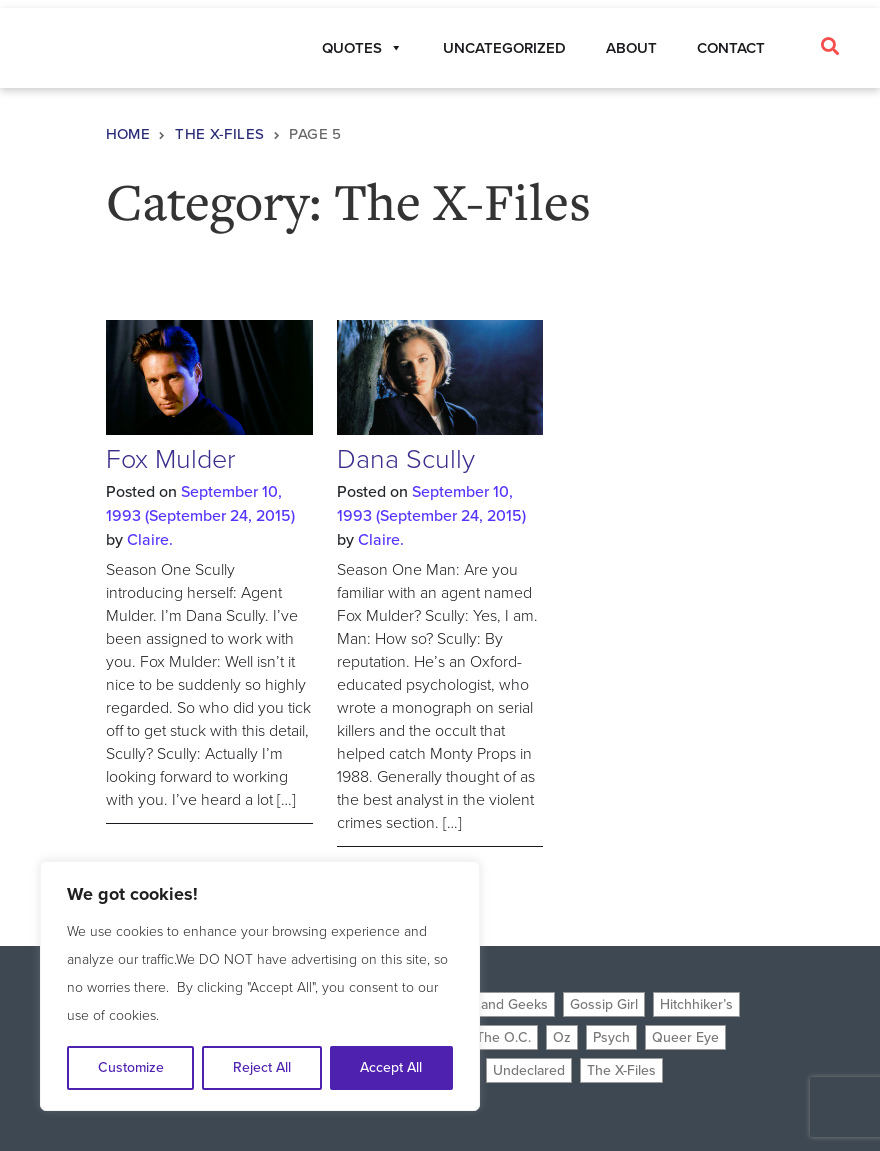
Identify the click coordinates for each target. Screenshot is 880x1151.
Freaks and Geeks (491, 1004)
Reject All (262, 1067)
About (631, 48)
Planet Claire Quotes (102, 51)
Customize (131, 1067)
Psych (611, 1037)
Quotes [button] (362, 48)
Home (128, 134)
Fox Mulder (171, 459)
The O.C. (503, 1037)
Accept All (391, 1067)
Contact (731, 48)
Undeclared (529, 1070)
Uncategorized (504, 48)
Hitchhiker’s (696, 1004)
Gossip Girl (604, 1004)
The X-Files (219, 134)
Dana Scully (406, 459)
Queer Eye (685, 1037)
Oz (562, 1037)
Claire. (150, 539)
